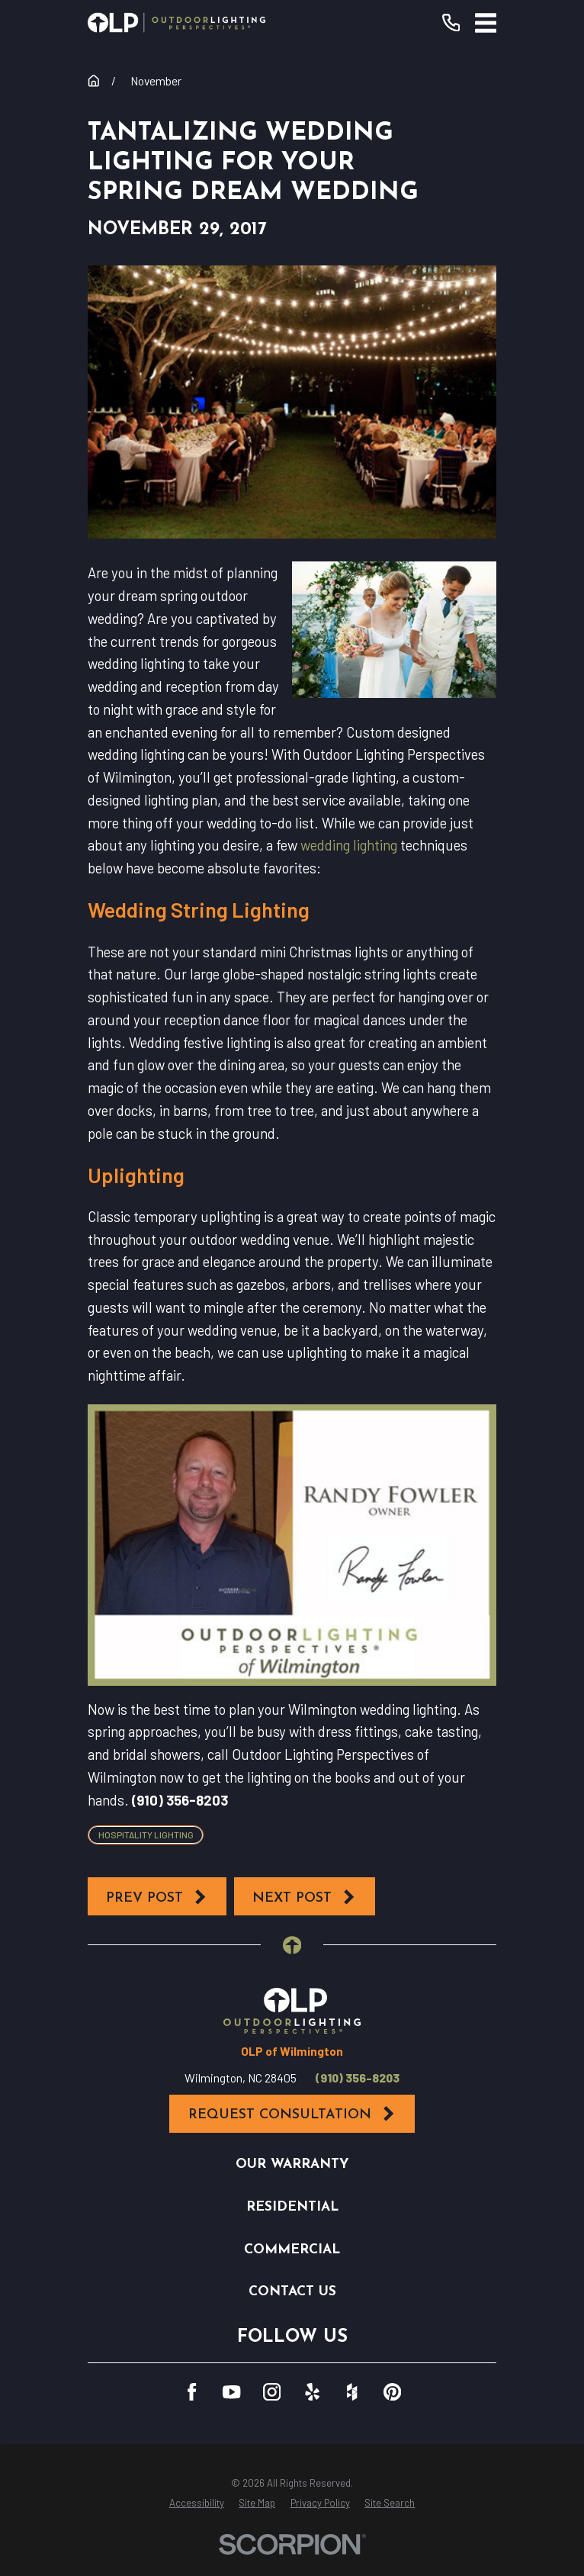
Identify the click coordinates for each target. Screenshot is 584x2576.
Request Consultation (292, 2113)
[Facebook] (192, 2392)
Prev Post (156, 1897)
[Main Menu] (485, 23)
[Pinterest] (392, 2392)
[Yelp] (312, 2392)
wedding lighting (348, 845)
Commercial (292, 2249)
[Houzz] (352, 2392)
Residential (292, 2207)
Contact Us (292, 2291)
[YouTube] (231, 2392)
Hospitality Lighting (146, 1834)
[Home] (177, 22)
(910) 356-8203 (357, 2078)
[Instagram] (272, 2392)
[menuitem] (196, 2503)
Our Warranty (292, 2164)
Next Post (304, 1897)
